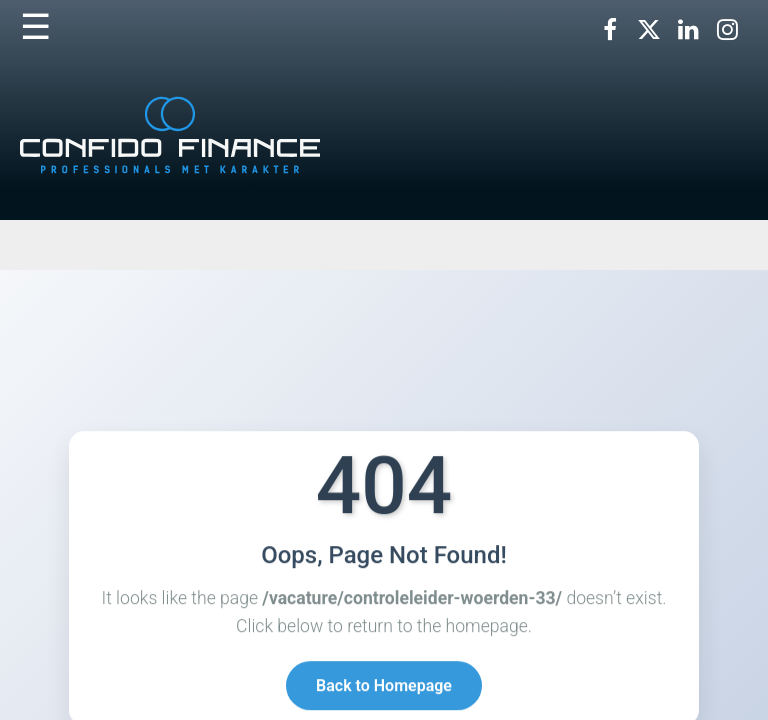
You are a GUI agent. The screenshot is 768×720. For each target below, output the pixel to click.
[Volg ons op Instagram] (727, 30)
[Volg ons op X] (649, 30)
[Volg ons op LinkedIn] (688, 30)
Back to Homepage (384, 686)
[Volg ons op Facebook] (610, 30)
